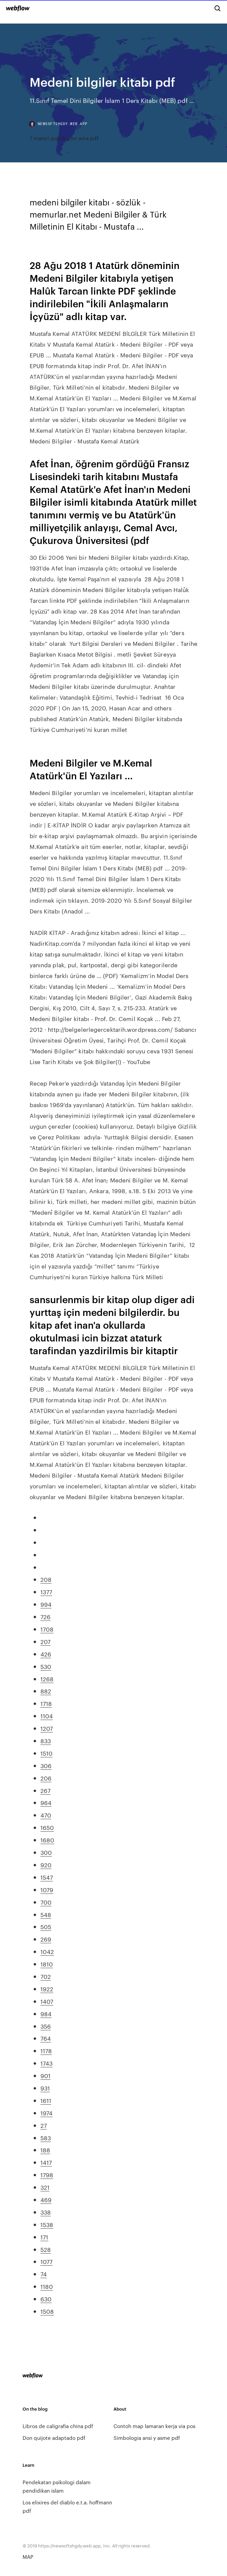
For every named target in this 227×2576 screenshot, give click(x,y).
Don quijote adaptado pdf (54, 2437)
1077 (46, 2261)
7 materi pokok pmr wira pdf (64, 138)
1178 (46, 2050)
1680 (47, 1840)
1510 (46, 1753)
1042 (47, 1951)
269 (45, 1939)
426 (45, 1654)
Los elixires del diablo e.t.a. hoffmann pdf (67, 2506)
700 (46, 1902)
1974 (46, 2113)
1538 (46, 2224)
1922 (46, 1989)
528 (45, 2249)
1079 (46, 1889)
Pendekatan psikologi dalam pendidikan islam (57, 2486)
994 (46, 1604)
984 (46, 2013)
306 (46, 1765)
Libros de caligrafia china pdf (58, 2425)
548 (45, 1914)
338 (45, 2212)
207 (45, 1641)
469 (46, 2199)
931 (45, 2088)
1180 (46, 2286)
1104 (46, 1716)
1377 (46, 1592)
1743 (46, 2063)
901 (45, 2075)
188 (45, 2150)
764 (45, 2038)
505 (45, 1926)
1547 (46, 1877)
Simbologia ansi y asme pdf (147, 2437)
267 (45, 1790)
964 (46, 1802)
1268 (47, 1679)
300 (46, 1852)
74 (43, 2274)
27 (43, 2125)
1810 (46, 1964)
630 (46, 2299)
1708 (47, 1629)
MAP (28, 2556)
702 (45, 1976)
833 (45, 1740)
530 (45, 1666)
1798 (46, 2175)
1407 (46, 2001)
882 (45, 1691)
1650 (47, 1827)
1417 (46, 2162)
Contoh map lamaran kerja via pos (154, 2425)
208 (46, 1579)
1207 (46, 1728)
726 (45, 1616)
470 (45, 1815)
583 (45, 2138)
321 (45, 2187)
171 (44, 2237)
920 (46, 1865)
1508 (47, 2311)
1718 (46, 1703)
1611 (45, 2100)
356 (45, 2026)
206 (46, 1778)
